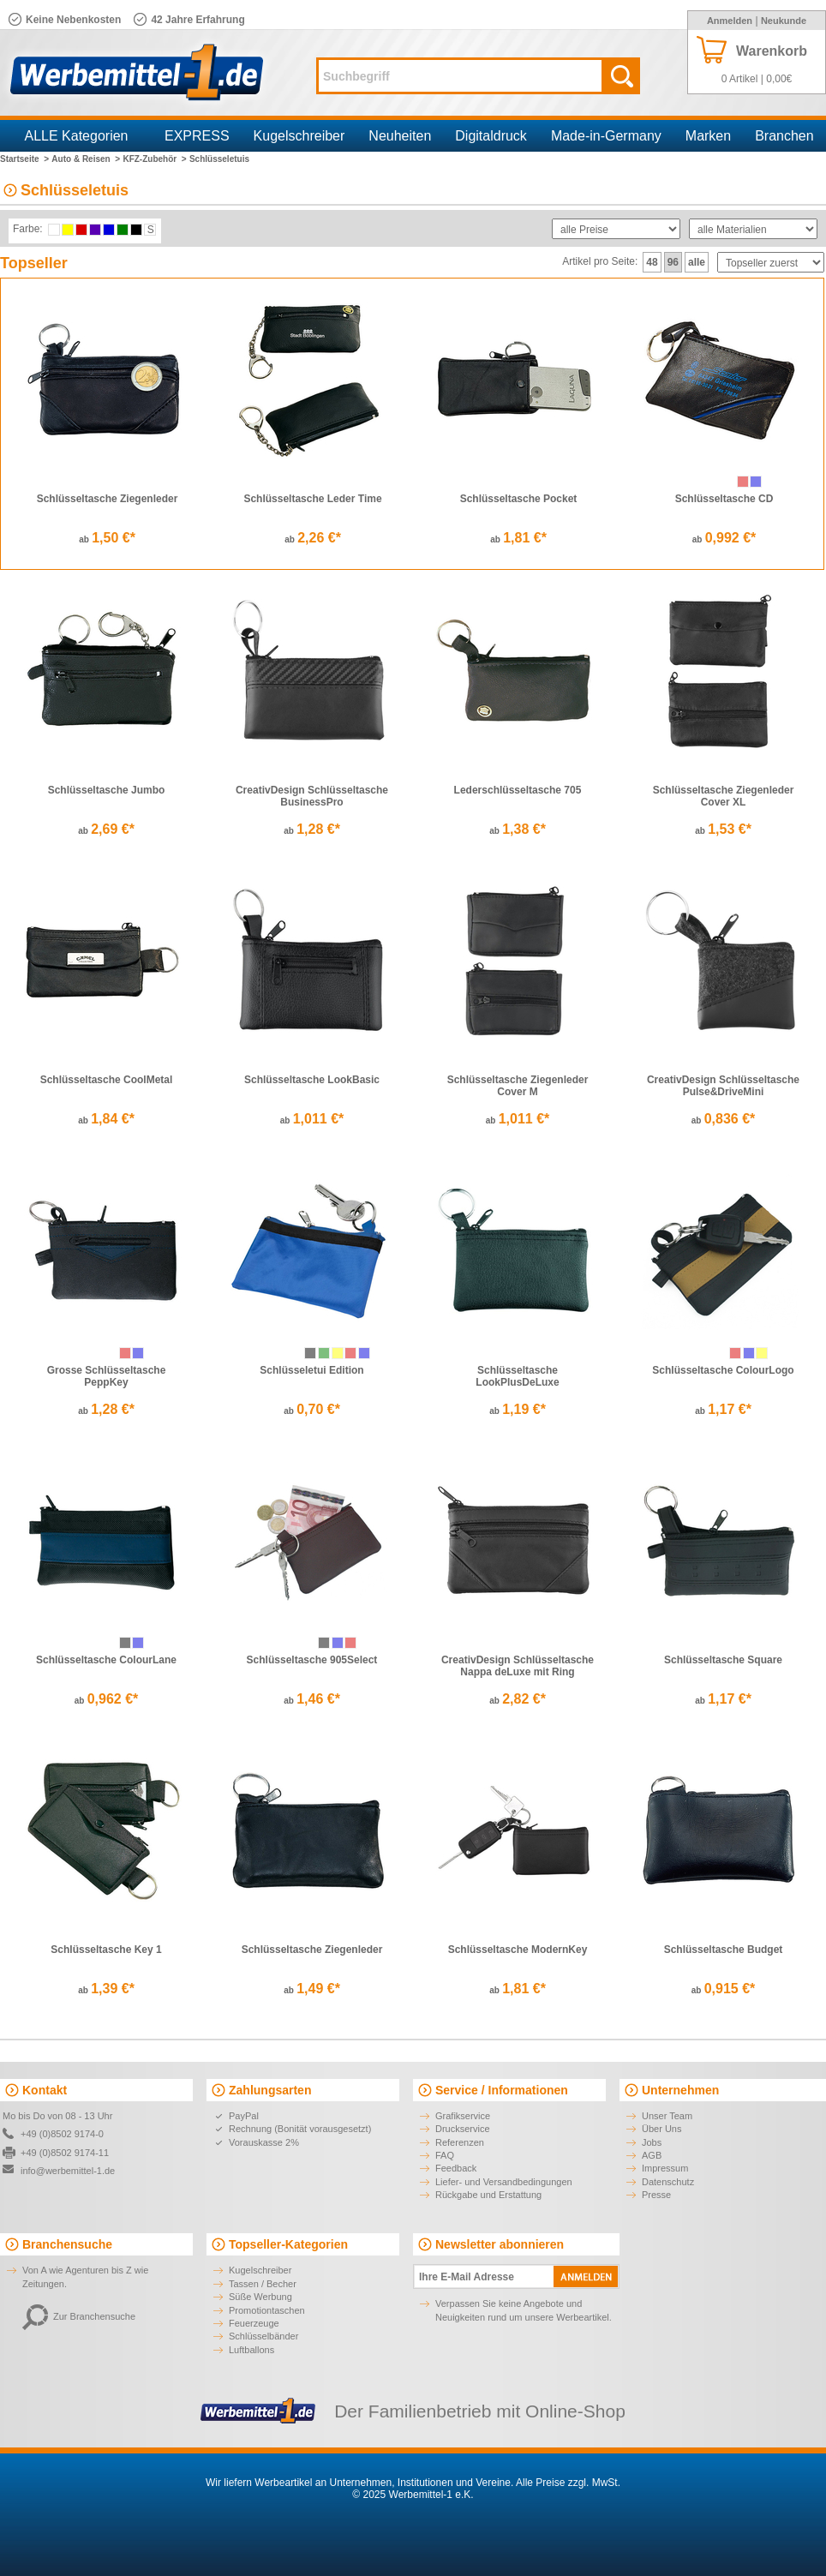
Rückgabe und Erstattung (488, 2195)
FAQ (444, 2155)
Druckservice (462, 2129)
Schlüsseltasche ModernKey (518, 1950)
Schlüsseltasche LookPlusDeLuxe (517, 1376)
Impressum (665, 2168)
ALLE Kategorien (77, 136)
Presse (656, 2195)
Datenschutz (668, 2182)
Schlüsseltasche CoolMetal (106, 1080)
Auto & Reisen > (85, 159)
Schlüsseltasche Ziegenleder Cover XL (723, 796)
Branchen (784, 136)
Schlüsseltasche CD (724, 499)
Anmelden (729, 20)
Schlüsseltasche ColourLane (106, 1660)
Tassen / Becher (262, 2284)
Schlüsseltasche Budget (723, 1950)
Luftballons (251, 2350)
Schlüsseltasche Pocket (519, 499)
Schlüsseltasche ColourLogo (722, 1370)
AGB (651, 2155)
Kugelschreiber (299, 136)
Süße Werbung (260, 2296)
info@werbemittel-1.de (68, 2171)
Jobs (651, 2142)
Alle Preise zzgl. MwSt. (568, 2483)
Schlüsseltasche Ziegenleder (107, 499)
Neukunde (783, 20)
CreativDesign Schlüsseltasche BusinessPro (312, 796)
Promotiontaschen (267, 2310)
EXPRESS (197, 136)
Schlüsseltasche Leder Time (312, 499)
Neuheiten (399, 136)
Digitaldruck (491, 136)
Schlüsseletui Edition (311, 1370)
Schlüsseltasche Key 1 (106, 1950)
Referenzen (459, 2142)
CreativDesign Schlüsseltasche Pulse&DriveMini (723, 1086)
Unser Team (667, 2116)
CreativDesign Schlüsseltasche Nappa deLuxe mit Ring (517, 1666)
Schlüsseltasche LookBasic (312, 1080)
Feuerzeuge (254, 2323)
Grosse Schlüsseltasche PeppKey (106, 1376)
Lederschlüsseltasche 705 (518, 790)
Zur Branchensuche (78, 2316)
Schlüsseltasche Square (723, 1660)
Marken (708, 136)
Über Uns (661, 2129)
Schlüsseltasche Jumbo (106, 790)
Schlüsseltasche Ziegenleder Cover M (518, 1086)
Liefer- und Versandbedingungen (503, 2182)
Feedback (455, 2168)
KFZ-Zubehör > (154, 159)
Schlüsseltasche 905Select (312, 1660)
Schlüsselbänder (263, 2336)
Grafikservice (462, 2116)
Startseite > (24, 159)
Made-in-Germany (606, 136)
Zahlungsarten (270, 2090)
